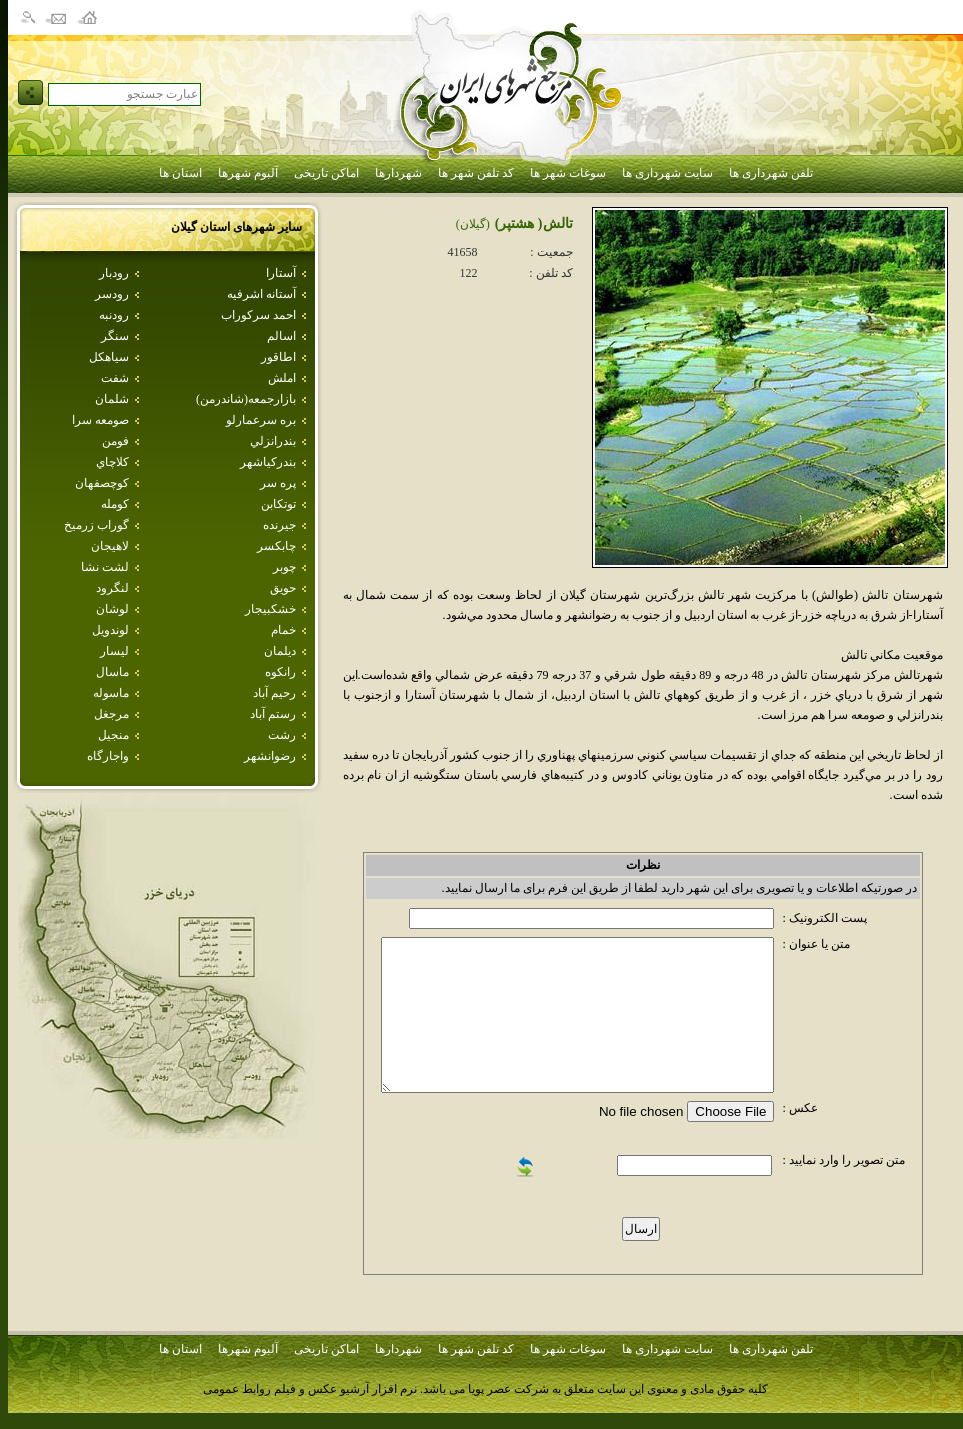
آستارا (281, 273)
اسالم (281, 336)
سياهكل (109, 357)
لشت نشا (105, 567)
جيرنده (279, 525)
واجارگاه (108, 756)
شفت (115, 378)
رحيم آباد (274, 693)
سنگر (115, 336)
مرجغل (111, 714)
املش (282, 378)
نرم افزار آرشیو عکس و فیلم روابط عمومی (310, 1389)
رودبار (114, 273)
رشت (282, 735)
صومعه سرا (100, 420)
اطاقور (278, 357)
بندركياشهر (268, 462)
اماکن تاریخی (326, 173)
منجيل (113, 735)
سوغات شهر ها (568, 173)
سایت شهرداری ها (667, 173)
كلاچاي (112, 462)
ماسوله (111, 693)
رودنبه (114, 315)
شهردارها (398, 173)
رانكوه (280, 672)
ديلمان (280, 651)
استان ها (180, 173)
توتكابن (278, 504)
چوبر (284, 567)
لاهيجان (110, 546)
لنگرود (112, 588)
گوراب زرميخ (96, 525)
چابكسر (276, 546)
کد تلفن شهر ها (476, 173)
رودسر (112, 294)
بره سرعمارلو (261, 420)
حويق (283, 588)
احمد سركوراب (258, 315)
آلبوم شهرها (248, 173)
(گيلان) (473, 224)
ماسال (112, 672)
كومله (115, 504)
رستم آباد (273, 714)
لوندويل (110, 630)
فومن (115, 441)
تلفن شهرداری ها (771, 173)
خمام (283, 630)
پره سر (278, 483)
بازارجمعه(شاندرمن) (246, 399)
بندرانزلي (273, 441)
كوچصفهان (102, 483)
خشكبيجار (270, 609)
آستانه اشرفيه (261, 294)
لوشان (112, 609)
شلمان (112, 399)
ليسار (114, 651)
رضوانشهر (270, 756)
